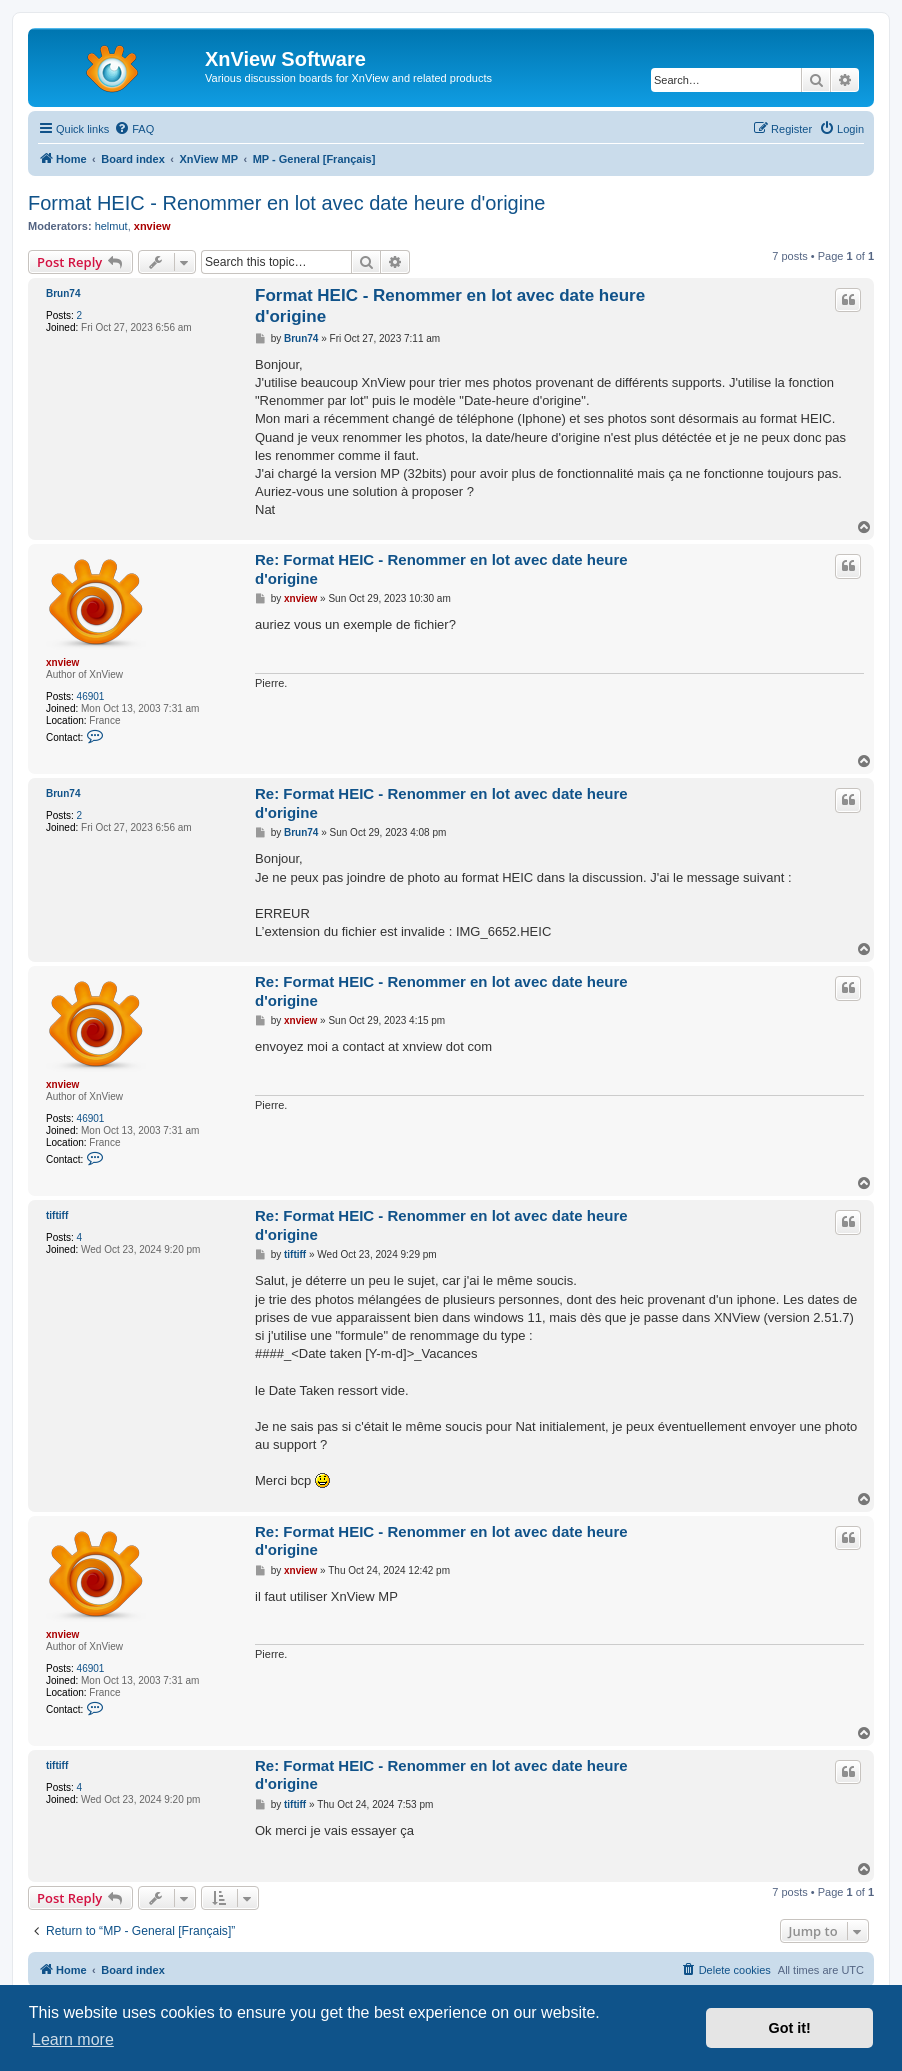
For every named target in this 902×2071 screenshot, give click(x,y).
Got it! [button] (790, 2028)
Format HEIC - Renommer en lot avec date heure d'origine (286, 203)
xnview (152, 226)
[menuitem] (134, 129)
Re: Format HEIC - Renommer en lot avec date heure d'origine (441, 569)
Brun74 (63, 293)
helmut (111, 226)
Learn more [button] (73, 2039)
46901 (91, 696)
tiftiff (57, 1215)
